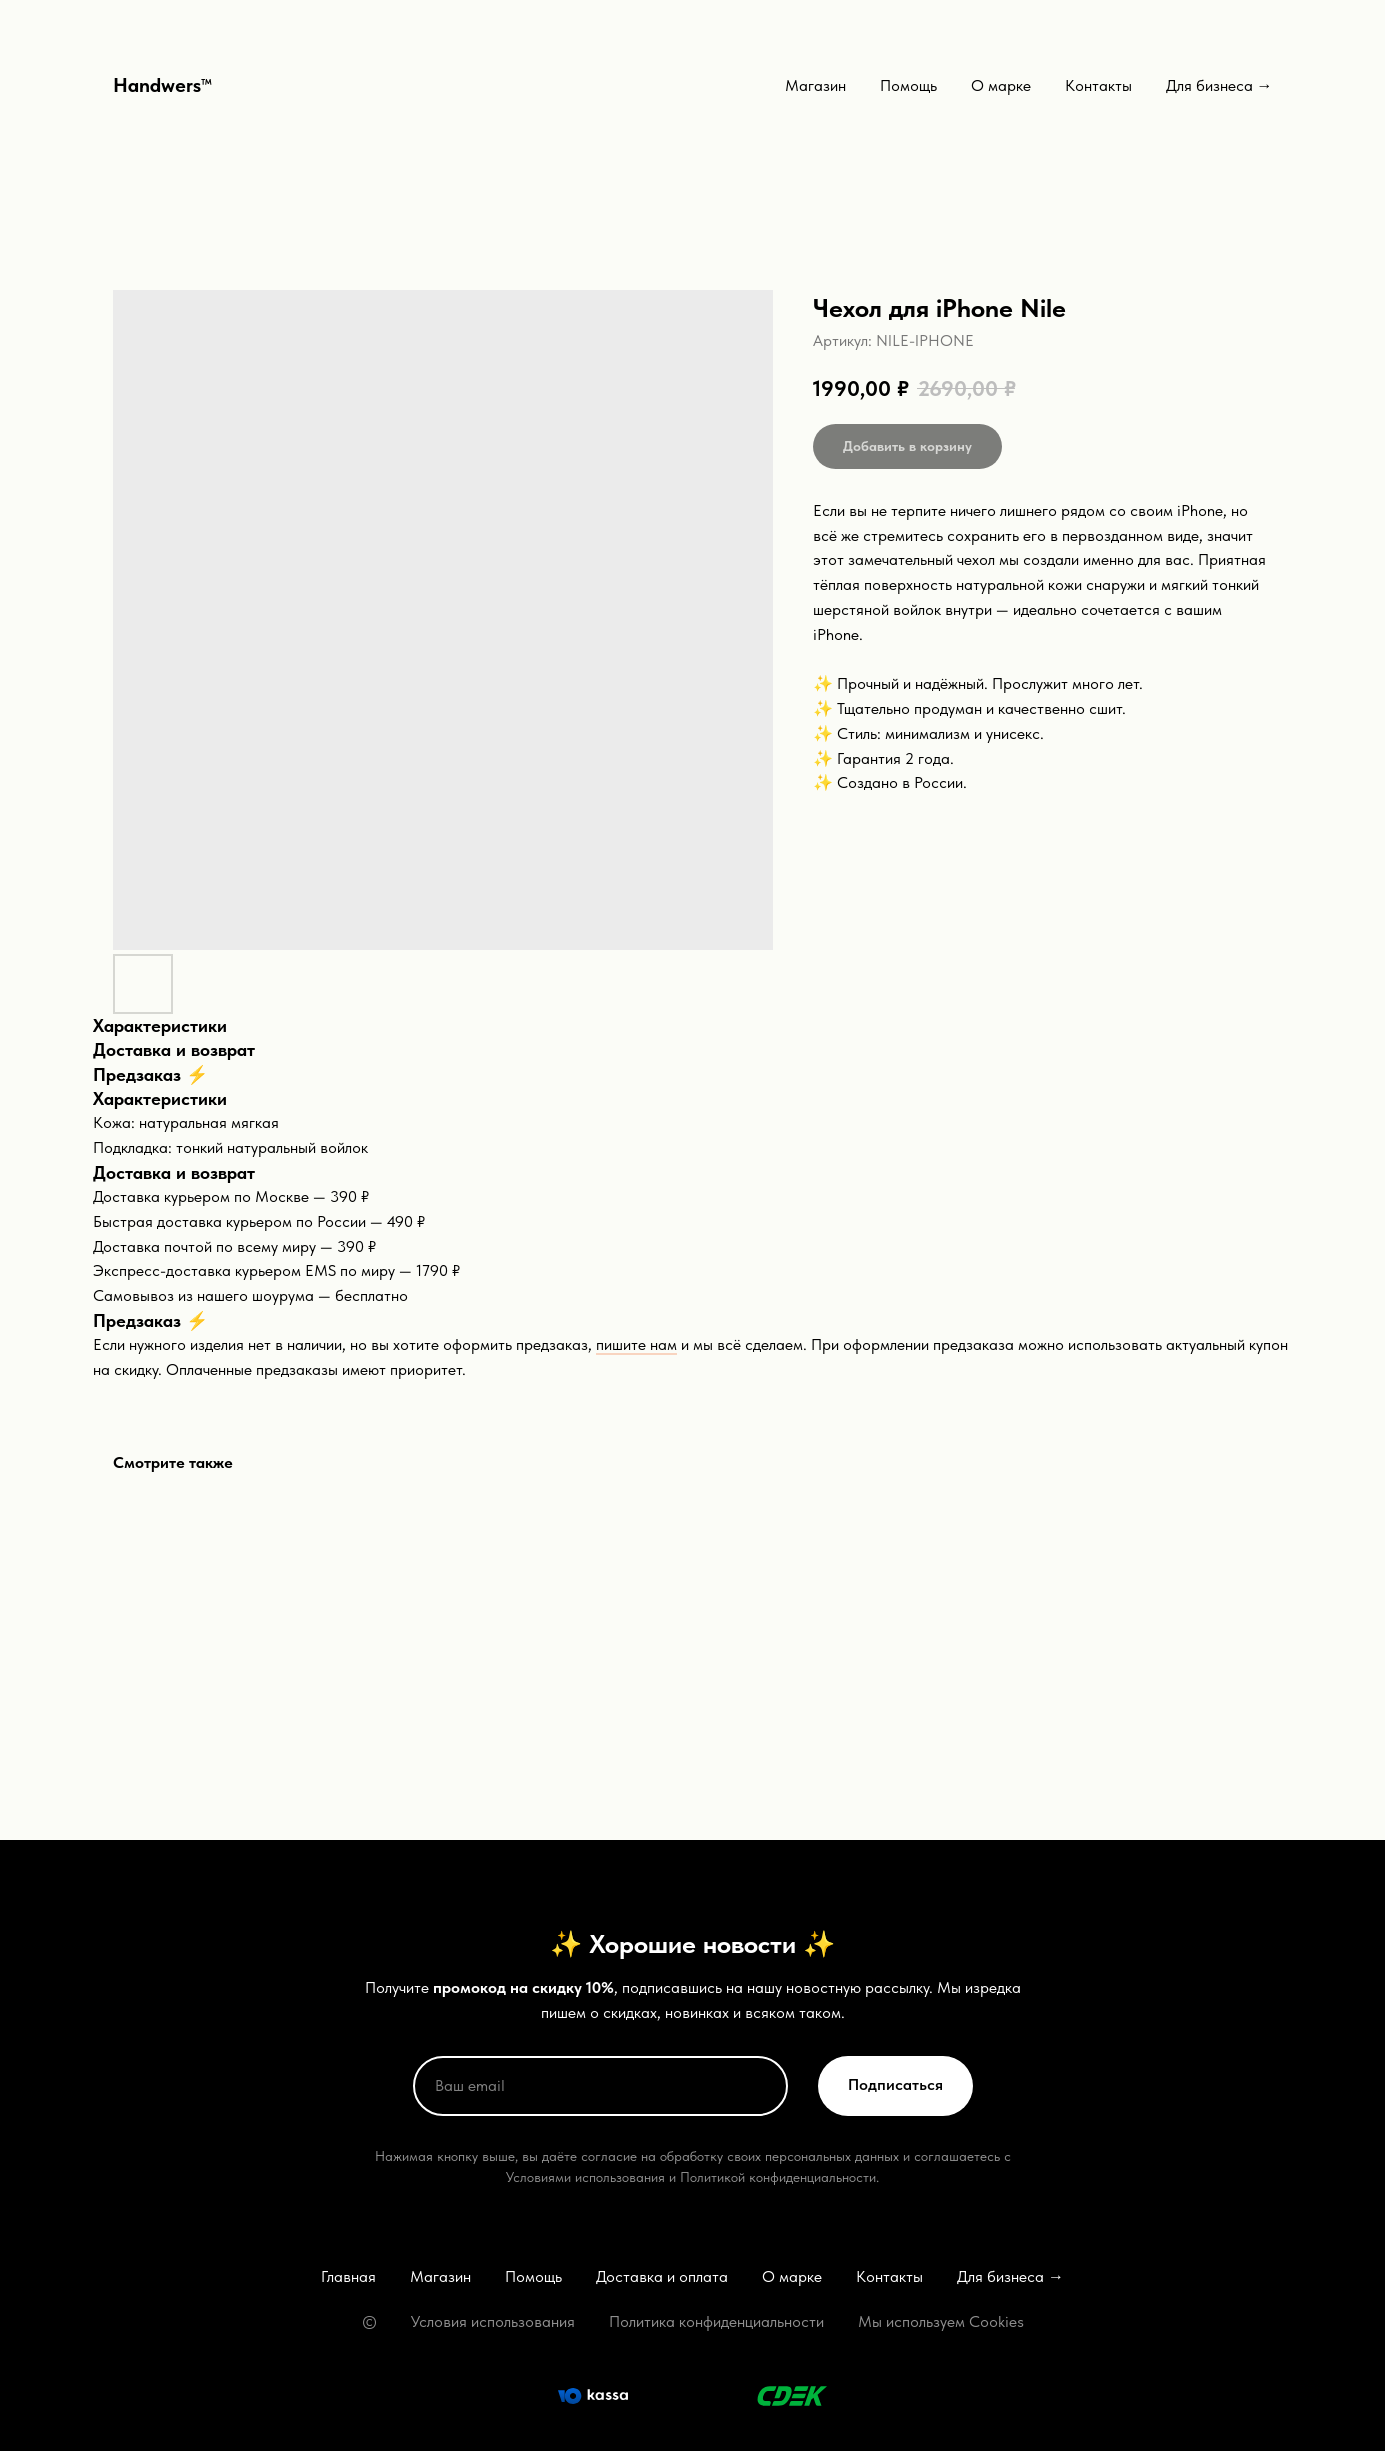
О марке (1001, 85)
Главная (348, 2276)
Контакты (1098, 85)
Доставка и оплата (662, 2276)
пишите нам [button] (636, 1344)
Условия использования (493, 2321)
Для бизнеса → (1219, 85)
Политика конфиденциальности (716, 2321)
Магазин (815, 85)
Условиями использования (585, 2177)
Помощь (908, 85)
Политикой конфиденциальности (778, 2177)
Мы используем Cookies (941, 2321)
